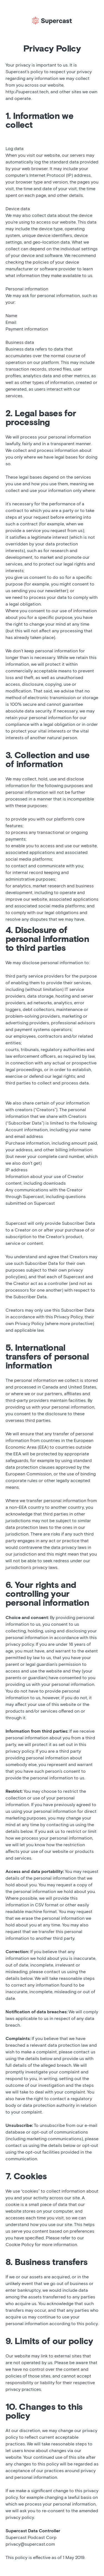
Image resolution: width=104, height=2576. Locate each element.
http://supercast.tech (27, 92)
